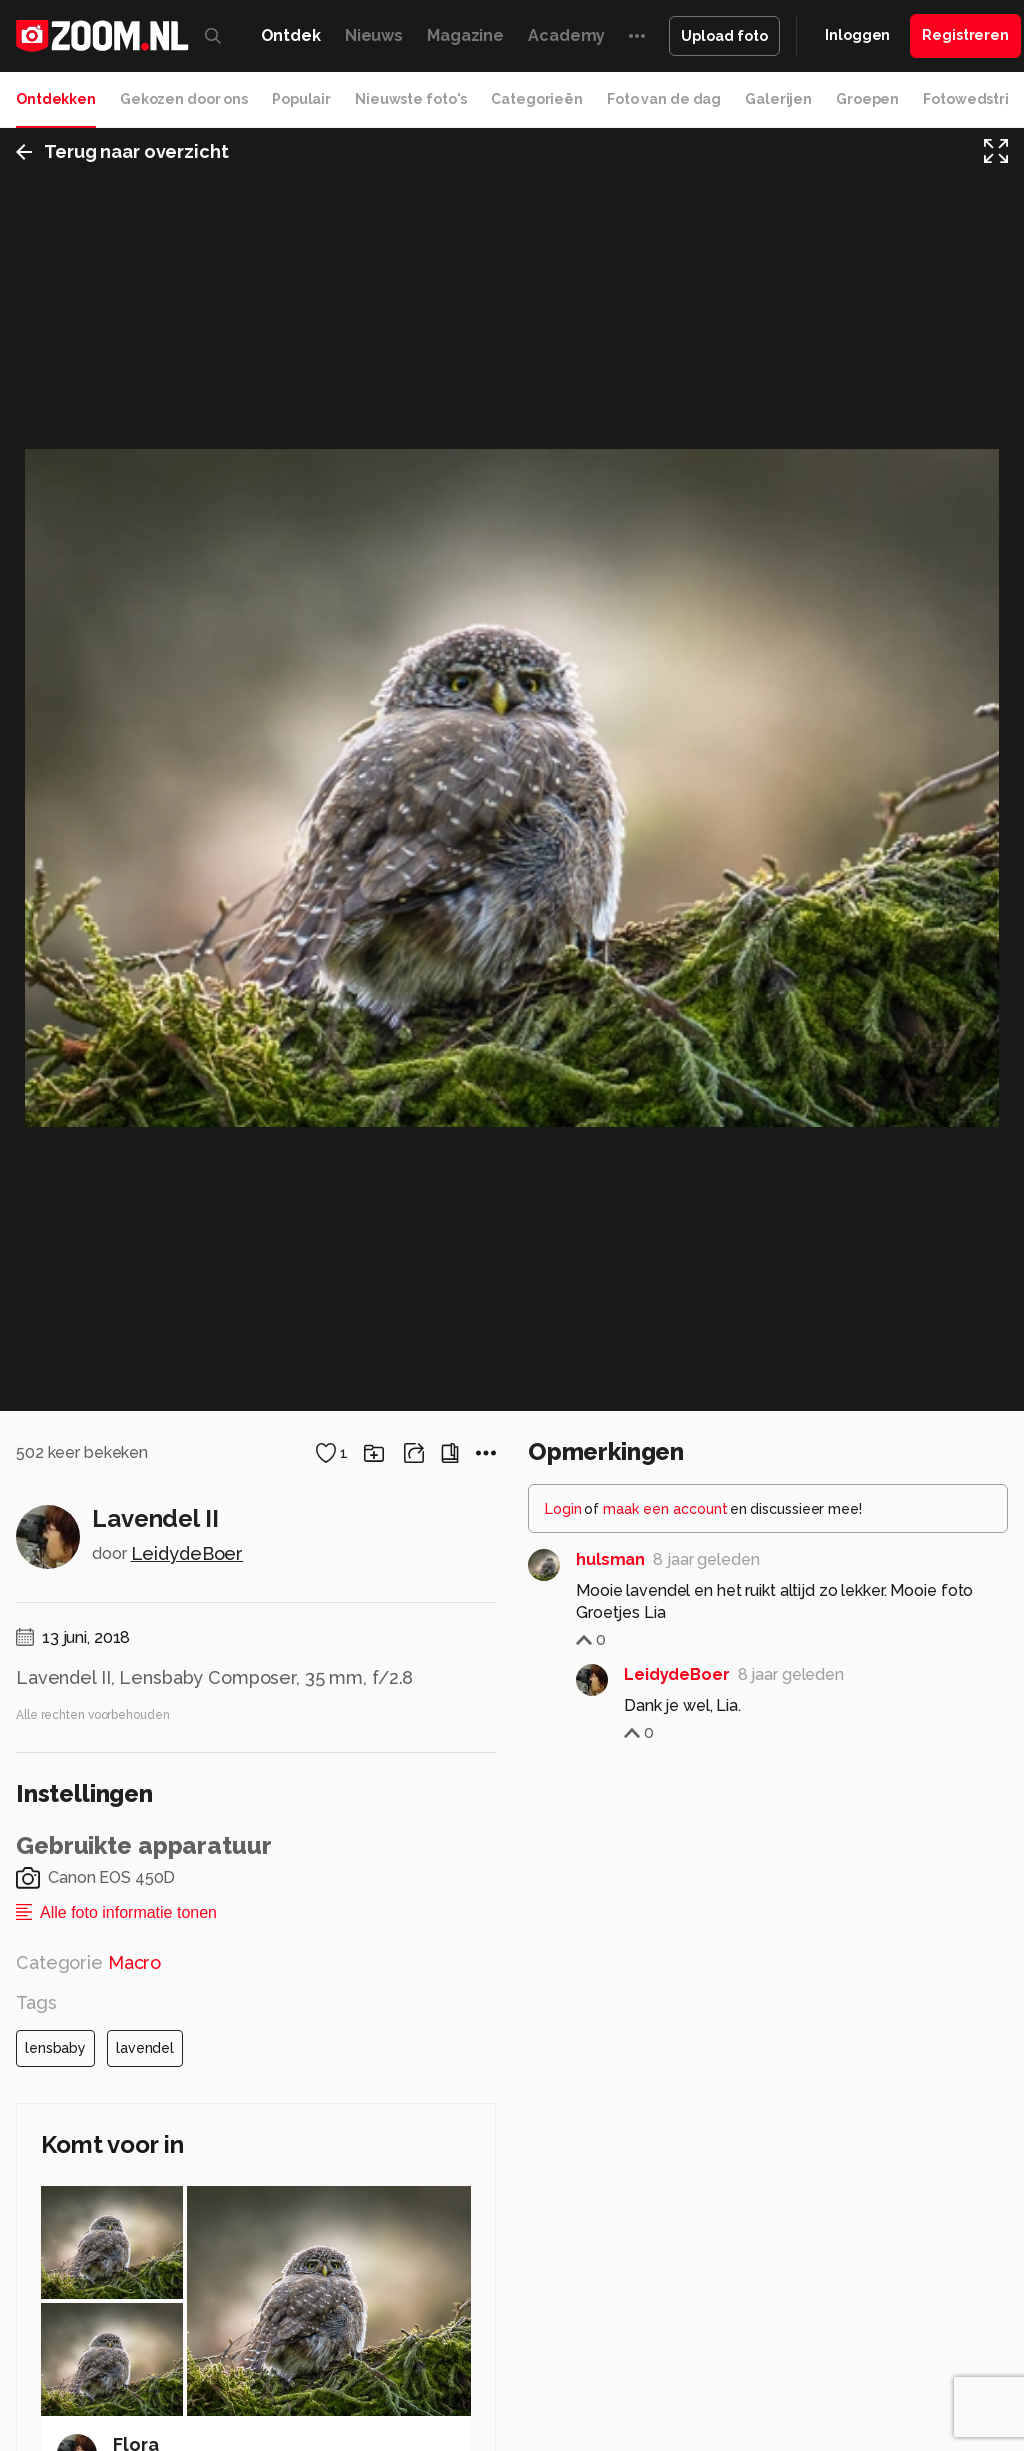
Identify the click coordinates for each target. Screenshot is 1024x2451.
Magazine (465, 35)
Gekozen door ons (184, 99)
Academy (566, 35)
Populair (301, 99)
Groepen (867, 99)
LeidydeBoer (187, 2255)
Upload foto (724, 36)
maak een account (665, 2211)
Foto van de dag (664, 99)
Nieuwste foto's (411, 99)
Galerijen (778, 99)
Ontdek (291, 35)
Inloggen (857, 35)
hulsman (610, 2261)
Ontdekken (56, 99)
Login (563, 2211)
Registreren (965, 35)
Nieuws (374, 35)
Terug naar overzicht (122, 153)
